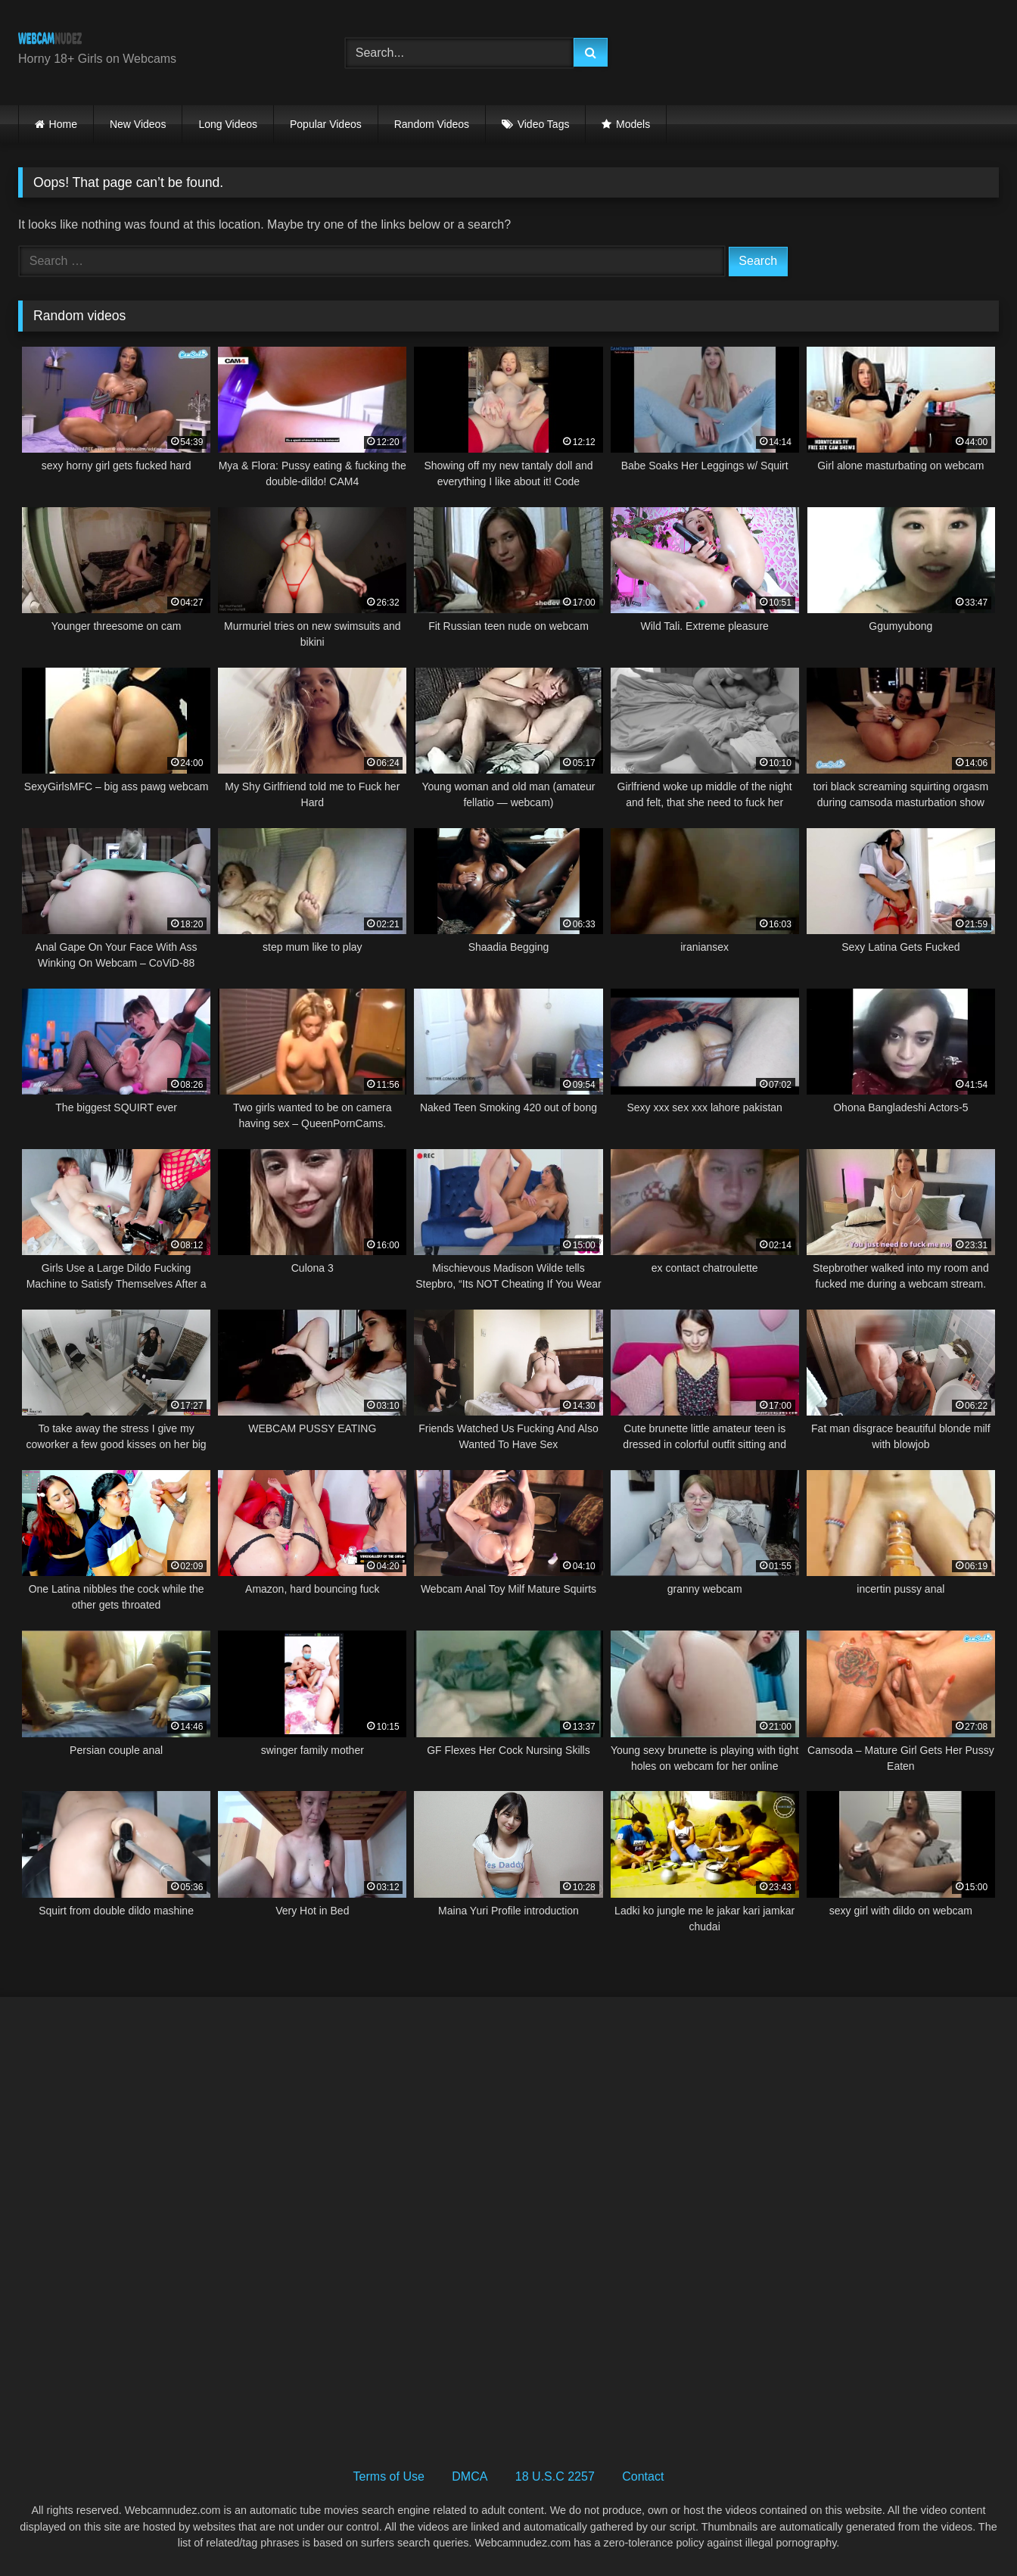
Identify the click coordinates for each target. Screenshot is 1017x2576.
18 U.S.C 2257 (555, 2476)
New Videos (138, 124)
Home (63, 124)
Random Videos (431, 124)
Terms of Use (389, 2476)
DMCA (469, 2476)
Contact (643, 2476)
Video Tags (544, 124)
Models (633, 124)
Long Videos (227, 124)
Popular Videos (326, 124)
